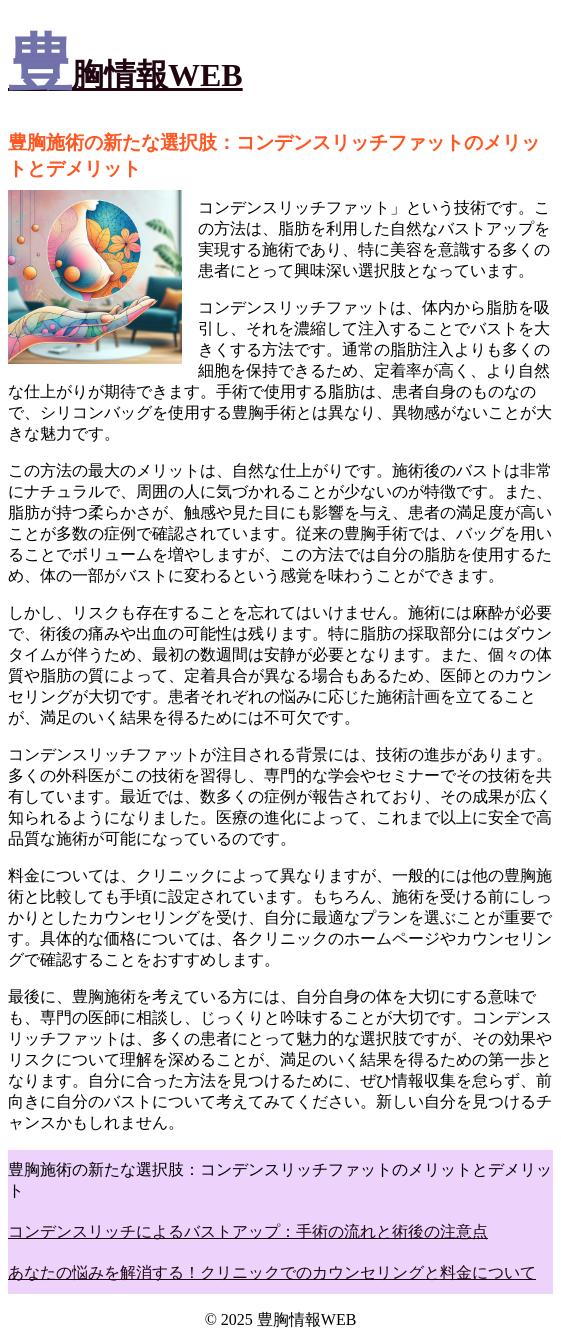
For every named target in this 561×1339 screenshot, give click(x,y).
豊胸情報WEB (125, 75)
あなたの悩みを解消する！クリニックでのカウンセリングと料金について (272, 1272)
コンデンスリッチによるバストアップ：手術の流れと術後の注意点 (248, 1231)
